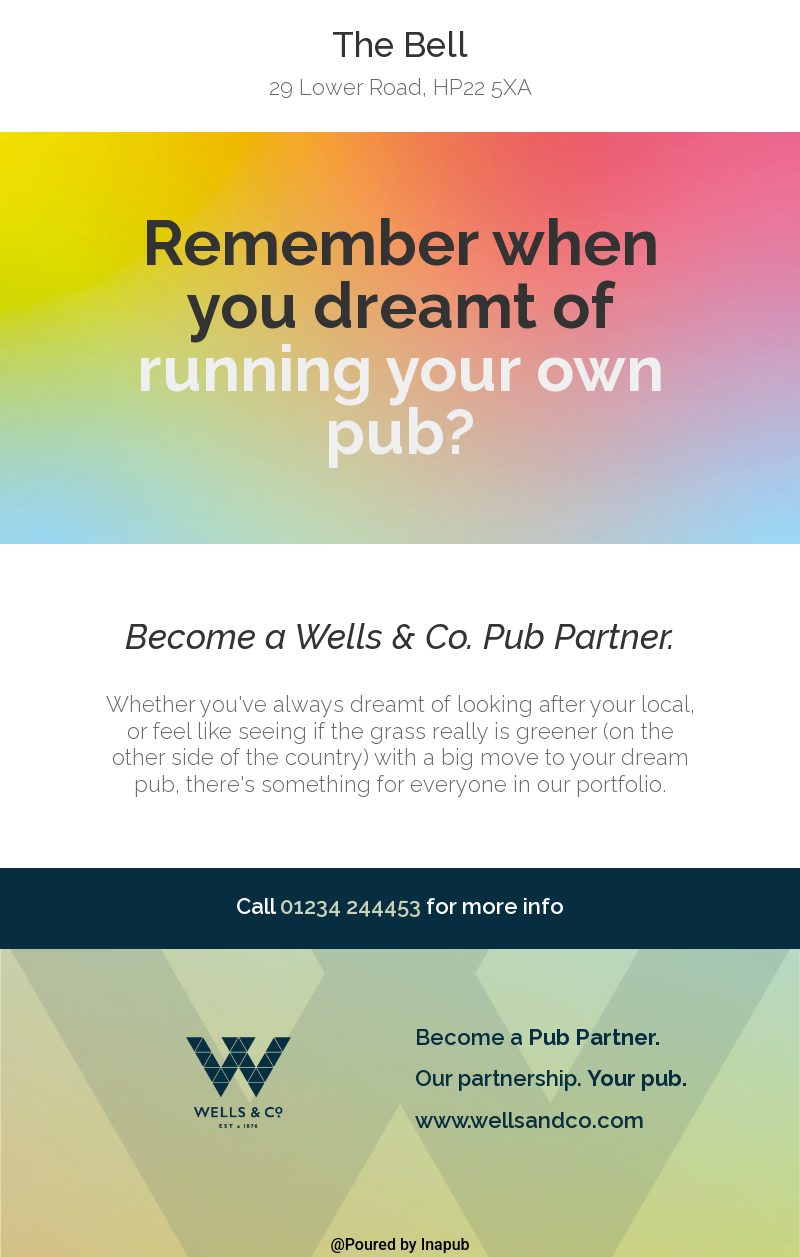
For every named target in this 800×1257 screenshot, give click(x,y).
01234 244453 (350, 906)
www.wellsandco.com (529, 1120)
